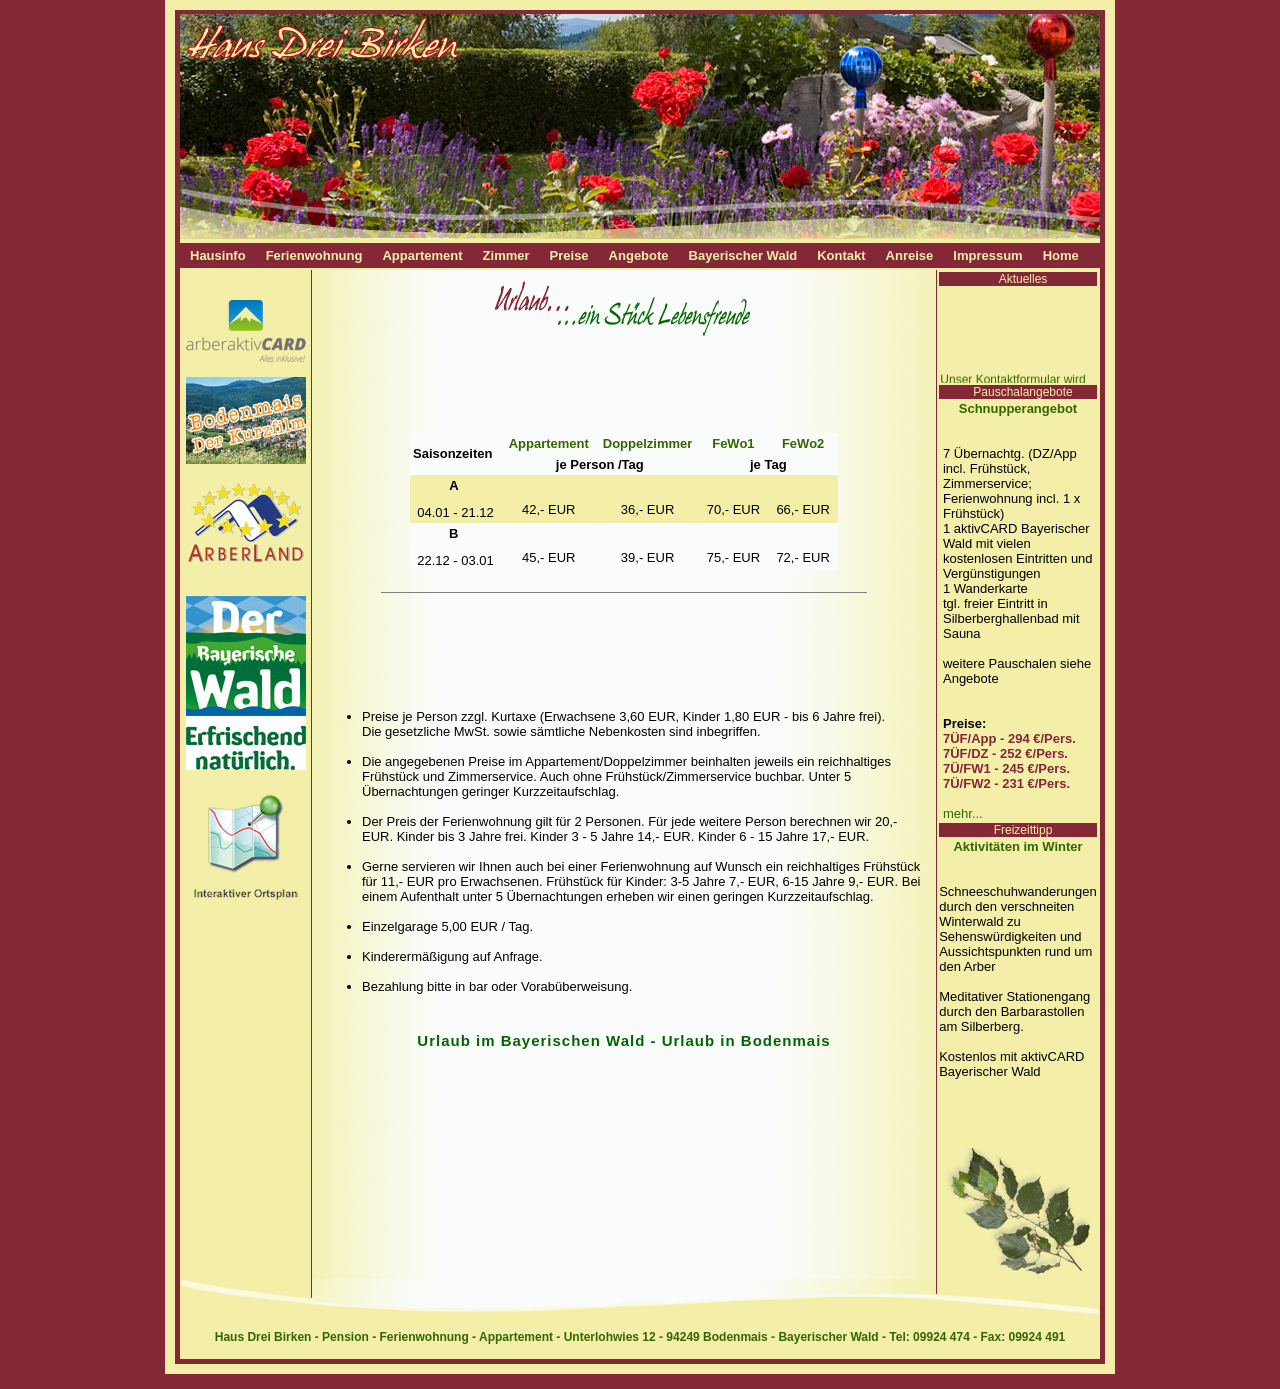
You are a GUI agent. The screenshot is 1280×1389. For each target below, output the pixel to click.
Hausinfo (218, 255)
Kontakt (841, 255)
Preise (569, 255)
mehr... (963, 813)
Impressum (987, 255)
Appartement (422, 255)
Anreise (910, 255)
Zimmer (506, 255)
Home (1061, 255)
